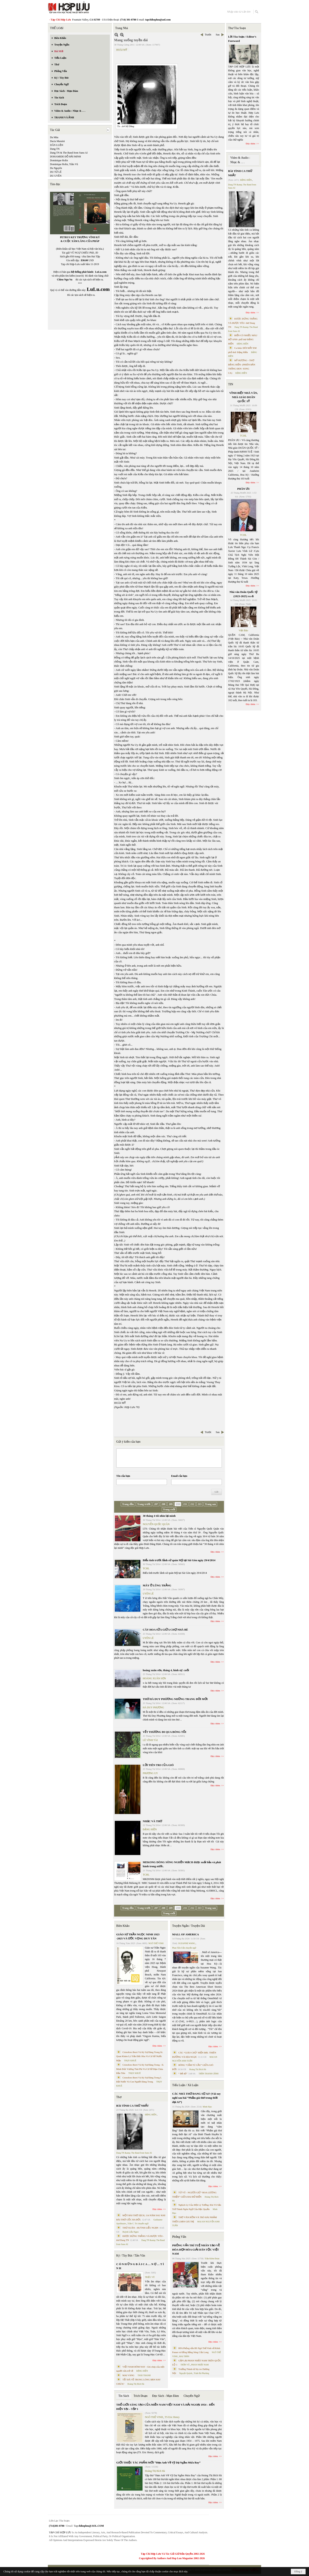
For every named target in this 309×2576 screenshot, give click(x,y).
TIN (230, 384)
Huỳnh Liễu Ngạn (130, 2232)
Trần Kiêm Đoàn (212, 2258)
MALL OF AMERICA (185, 1934)
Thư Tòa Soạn (237, 28)
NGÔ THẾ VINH (156, 1943)
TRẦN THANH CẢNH (209, 2073)
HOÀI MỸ (121, 49)
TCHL (146, 1568)
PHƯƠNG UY (150, 1773)
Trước (208, 34)
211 (185, 1504)
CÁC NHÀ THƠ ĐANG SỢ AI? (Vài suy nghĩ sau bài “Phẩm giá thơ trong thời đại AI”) (196, 2098)
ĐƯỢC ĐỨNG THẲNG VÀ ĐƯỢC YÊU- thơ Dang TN (243, 322)
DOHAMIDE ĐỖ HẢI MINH (65, 156)
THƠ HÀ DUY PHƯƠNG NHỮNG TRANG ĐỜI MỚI (175, 1699)
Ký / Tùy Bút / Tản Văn (130, 2255)
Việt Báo (243, 630)
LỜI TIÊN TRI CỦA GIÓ (158, 1765)
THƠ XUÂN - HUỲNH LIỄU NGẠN (140, 2227)
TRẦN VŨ (185, 2365)
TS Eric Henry (172, 2417)
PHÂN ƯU (243, 488)
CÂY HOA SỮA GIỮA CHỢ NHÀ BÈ (165, 1629)
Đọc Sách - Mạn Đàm (165, 2395)
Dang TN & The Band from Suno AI (69, 152)
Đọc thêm (215, 1551)
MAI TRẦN (184, 2356)
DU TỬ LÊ (56, 171)
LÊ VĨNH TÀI (150, 1740)
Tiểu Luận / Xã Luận (185, 2085)
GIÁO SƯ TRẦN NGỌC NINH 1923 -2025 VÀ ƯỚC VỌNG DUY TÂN (137, 1936)
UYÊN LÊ (148, 1593)
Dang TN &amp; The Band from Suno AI (134, 2153)
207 (156, 1504)
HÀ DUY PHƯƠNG (153, 1707)
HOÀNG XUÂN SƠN (154, 1678)
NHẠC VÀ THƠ (152, 1821)
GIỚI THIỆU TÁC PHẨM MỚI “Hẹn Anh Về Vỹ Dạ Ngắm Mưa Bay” (158, 2462)
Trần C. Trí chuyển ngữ (138, 2223)
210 (178, 1504)
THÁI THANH (144, 2375)
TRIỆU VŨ (150, 2277)
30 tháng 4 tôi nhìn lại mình (159, 1515)
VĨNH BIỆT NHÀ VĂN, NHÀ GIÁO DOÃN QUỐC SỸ (243, 397)
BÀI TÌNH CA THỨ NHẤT (132, 2105)
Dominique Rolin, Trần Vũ (64, 164)
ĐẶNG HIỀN (150, 1829)
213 (200, 1504)
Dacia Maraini (57, 141)
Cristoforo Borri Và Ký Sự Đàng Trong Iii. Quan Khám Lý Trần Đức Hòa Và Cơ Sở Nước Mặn (139, 2056)
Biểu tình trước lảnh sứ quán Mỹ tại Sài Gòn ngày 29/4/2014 (179, 1560)
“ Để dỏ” (182, 2073)
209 (170, 1504)
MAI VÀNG (128, 2375)
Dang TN (55, 148)
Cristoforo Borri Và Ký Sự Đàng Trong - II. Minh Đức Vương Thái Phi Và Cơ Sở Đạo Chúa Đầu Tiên (140, 2068)
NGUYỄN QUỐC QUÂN (156, 1524)
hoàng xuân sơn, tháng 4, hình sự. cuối (166, 1670)
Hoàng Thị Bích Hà (135, 2384)
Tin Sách (123, 2395)
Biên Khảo (122, 1925)
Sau (218, 34)
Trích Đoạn (140, 2395)
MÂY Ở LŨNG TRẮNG (157, 1585)
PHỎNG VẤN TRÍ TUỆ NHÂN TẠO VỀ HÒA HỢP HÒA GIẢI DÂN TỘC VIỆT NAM (196, 2249)
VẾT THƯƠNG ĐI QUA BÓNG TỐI (164, 1731)
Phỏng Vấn (179, 2236)
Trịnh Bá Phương (201, 2373)
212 (192, 1504)
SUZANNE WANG (186, 1943)
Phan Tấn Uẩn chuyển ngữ (184, 1948)
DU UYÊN (56, 175)
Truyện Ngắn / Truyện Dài (188, 1925)
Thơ (119, 2097)
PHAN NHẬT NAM (200, 2365)
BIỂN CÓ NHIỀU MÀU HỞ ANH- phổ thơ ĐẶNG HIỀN (243, 339)
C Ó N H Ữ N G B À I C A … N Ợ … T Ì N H (140, 2266)
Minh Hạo (207, 2107)
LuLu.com (101, 271)
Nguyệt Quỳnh (185, 2373)
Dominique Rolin (59, 160)
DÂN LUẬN (56, 145)
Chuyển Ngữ (192, 2395)
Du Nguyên (56, 168)
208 (163, 1504)
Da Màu (54, 137)
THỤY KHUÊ (130, 2060)
